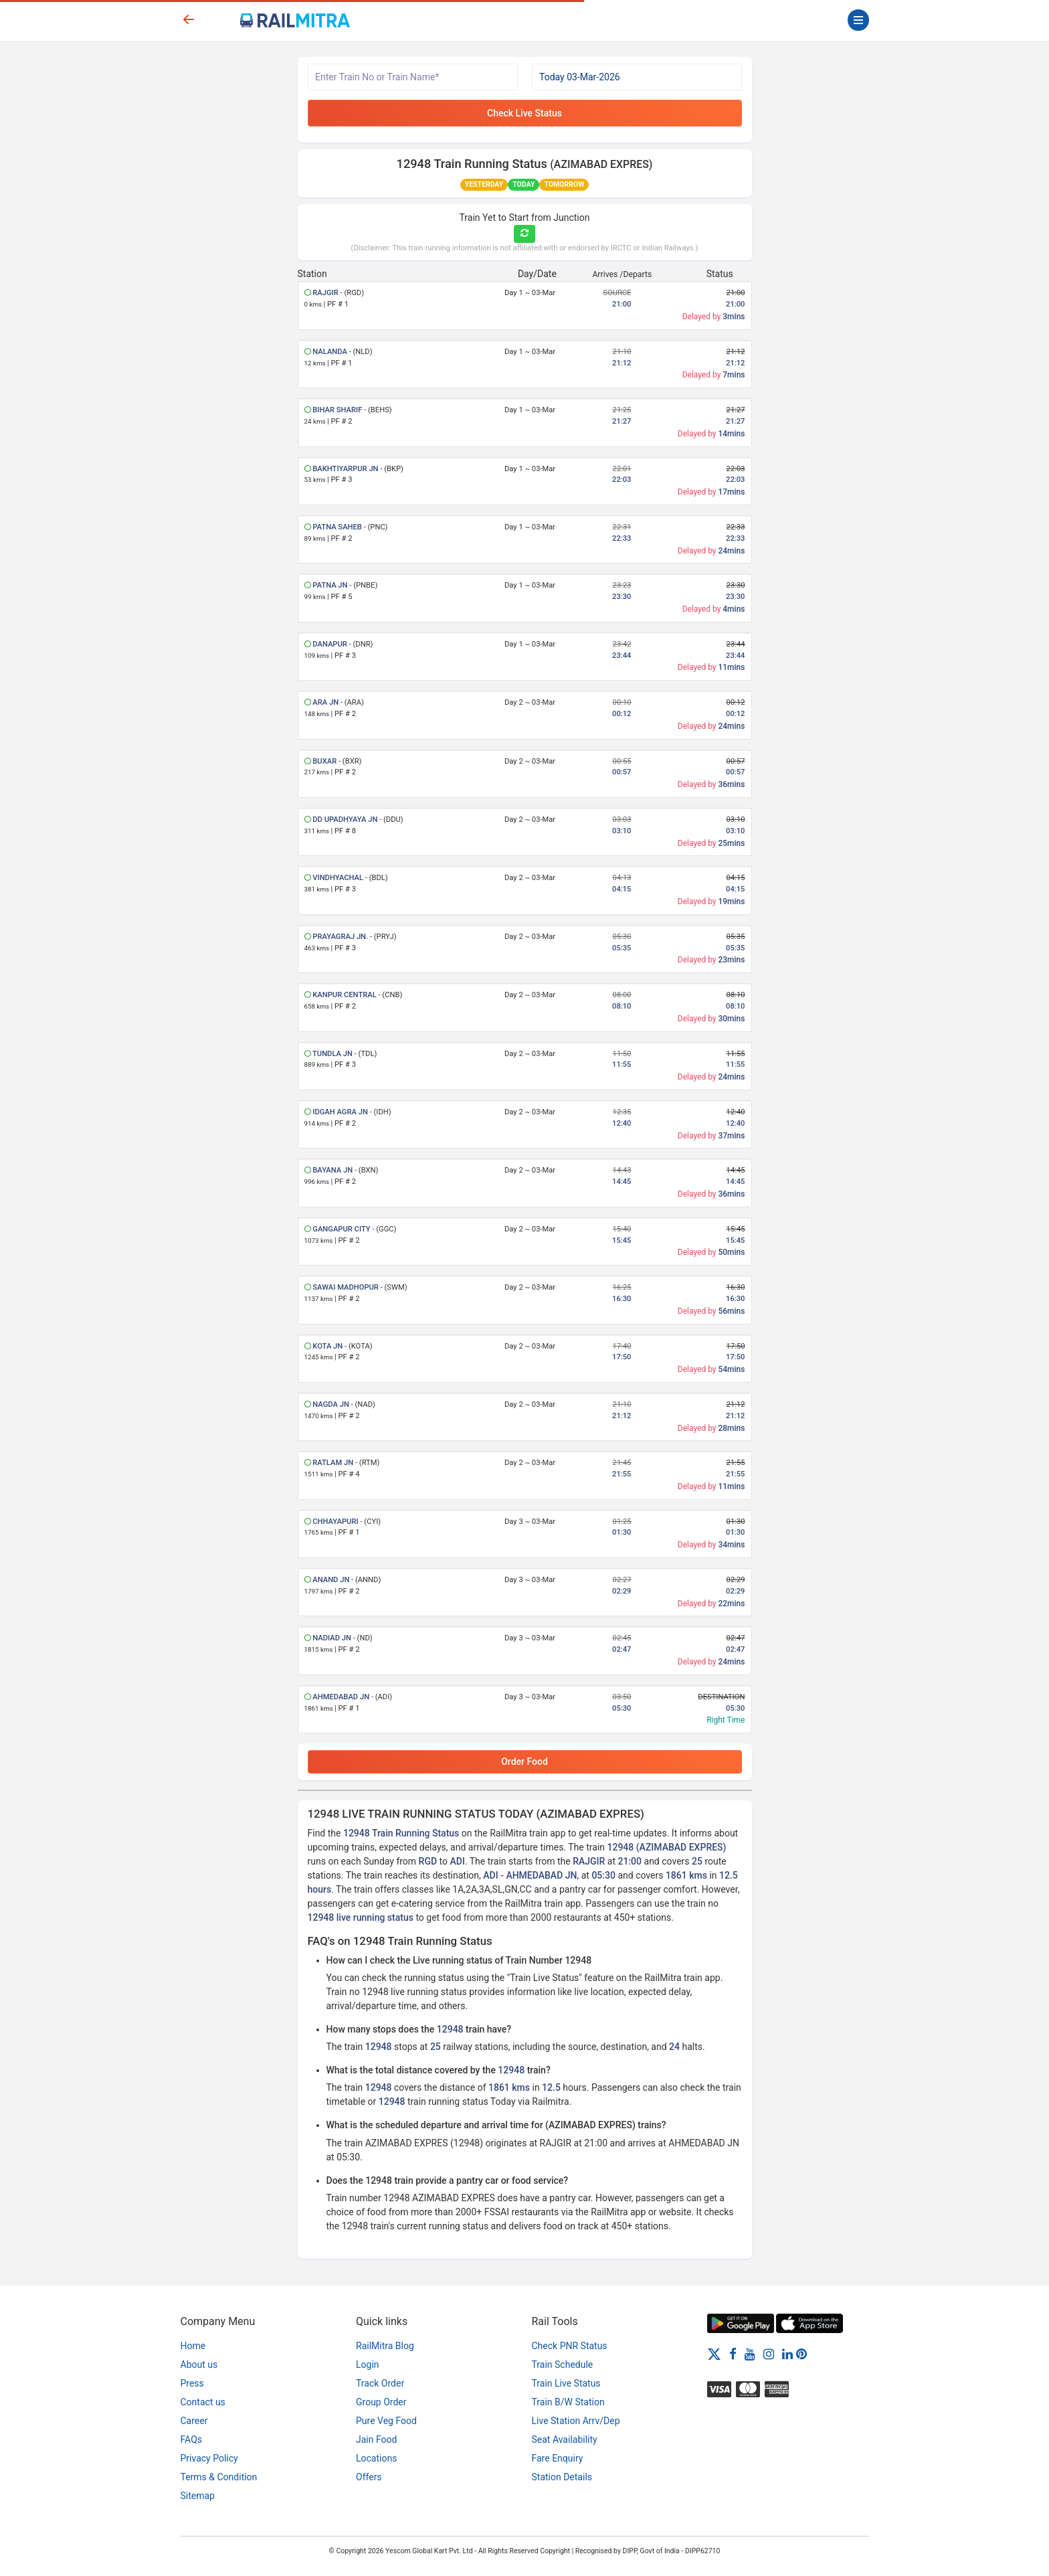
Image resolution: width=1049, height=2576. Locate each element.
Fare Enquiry (557, 2458)
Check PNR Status (569, 2345)
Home (193, 2345)
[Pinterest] (801, 2353)
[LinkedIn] (787, 2353)
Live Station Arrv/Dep (576, 2420)
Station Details (562, 2477)
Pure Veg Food (386, 2420)
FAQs (192, 2439)
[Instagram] (768, 2353)
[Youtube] (750, 2353)
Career (194, 2420)
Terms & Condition (219, 2477)
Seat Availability (564, 2439)
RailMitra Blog (385, 2345)
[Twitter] (714, 2353)
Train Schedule (562, 2364)
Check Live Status (524, 113)
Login (367, 2364)
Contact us (203, 2402)
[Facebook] (733, 2353)
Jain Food (376, 2439)
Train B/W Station (568, 2402)
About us (199, 2364)
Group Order (381, 2402)
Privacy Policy (209, 2458)
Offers (369, 2477)
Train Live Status (566, 2383)
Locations (376, 2458)
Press (192, 2383)
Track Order (380, 2383)
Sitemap (198, 2495)
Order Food (524, 1761)
